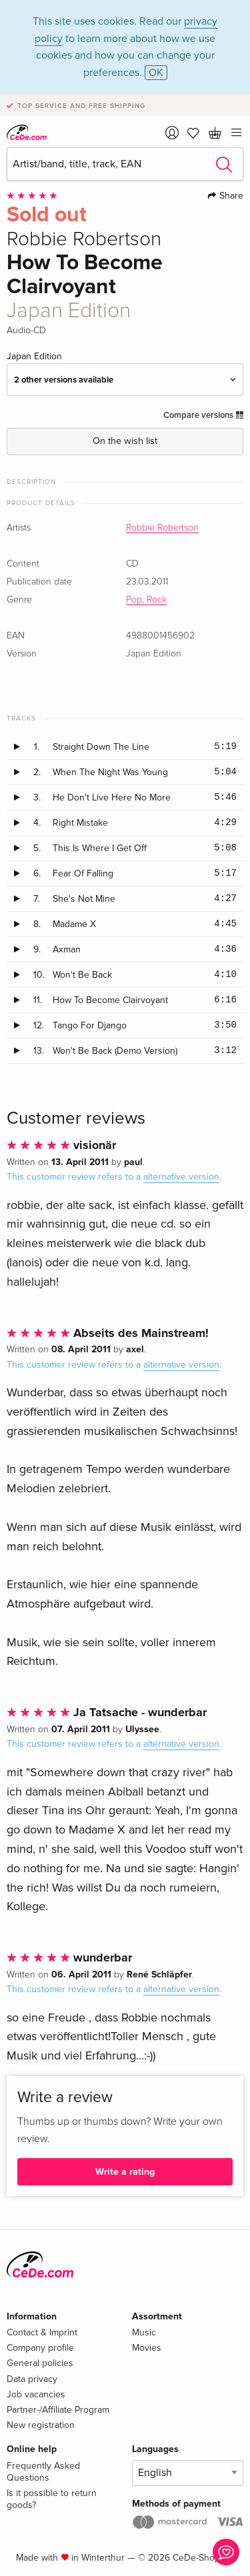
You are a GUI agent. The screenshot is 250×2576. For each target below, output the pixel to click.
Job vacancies (36, 2394)
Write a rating (125, 2171)
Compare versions (203, 415)
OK (156, 72)
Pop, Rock (146, 600)
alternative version (181, 1176)
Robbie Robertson (162, 528)
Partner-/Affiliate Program (58, 2409)
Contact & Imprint (42, 2332)
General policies (40, 2363)
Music (144, 2332)
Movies (146, 2347)
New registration (41, 2425)
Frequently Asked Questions (43, 2471)
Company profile (40, 2347)
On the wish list (125, 441)
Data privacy (32, 2379)
